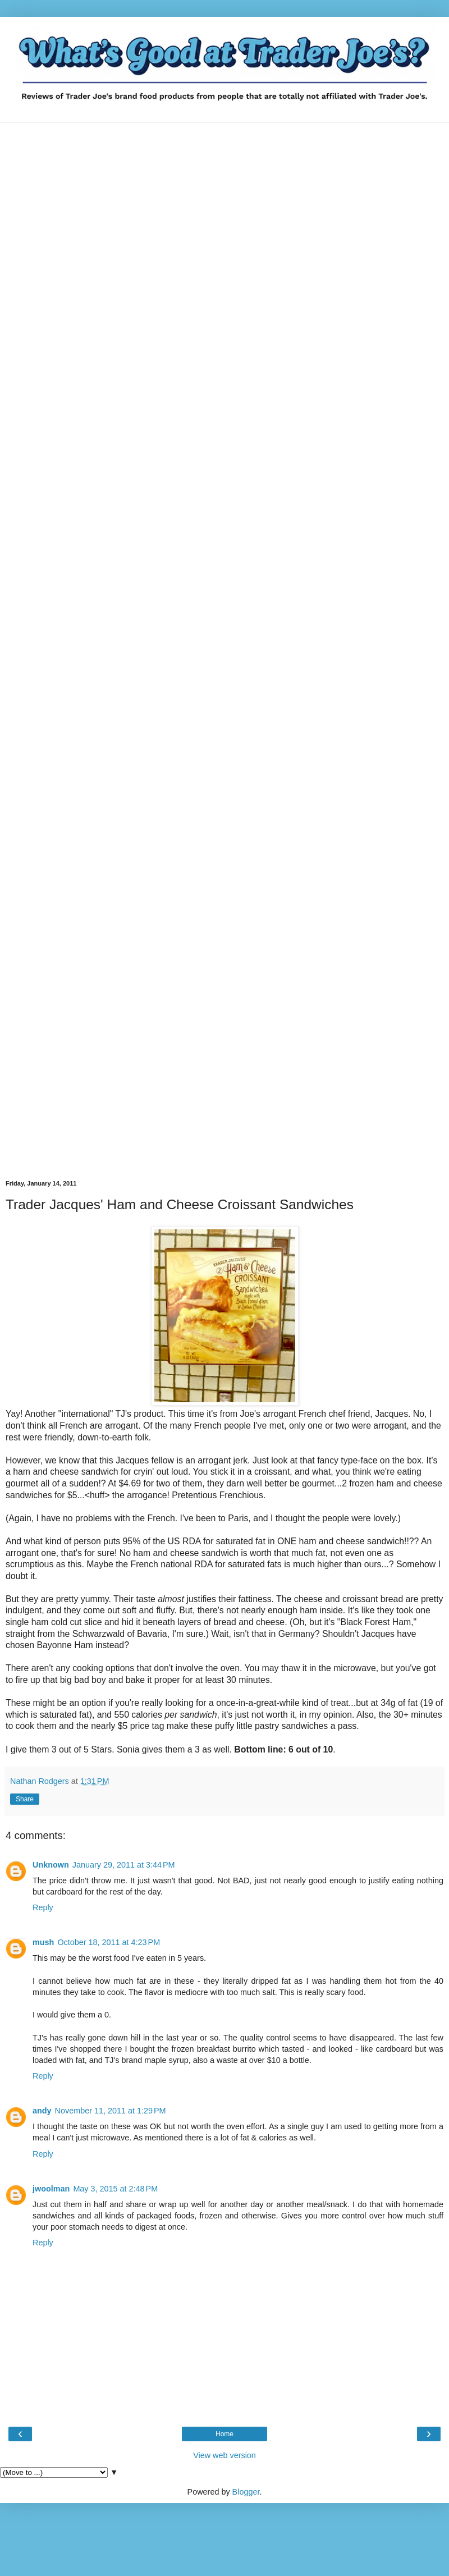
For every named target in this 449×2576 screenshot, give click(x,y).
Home (224, 2434)
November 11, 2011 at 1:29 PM (110, 2110)
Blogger (246, 2491)
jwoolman (51, 2188)
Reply (43, 1907)
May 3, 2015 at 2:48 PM (115, 2188)
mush (43, 1942)
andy (42, 2110)
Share (25, 1799)
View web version (224, 2455)
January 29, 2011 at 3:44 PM (123, 1864)
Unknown (51, 1864)
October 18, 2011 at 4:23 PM (108, 1942)
